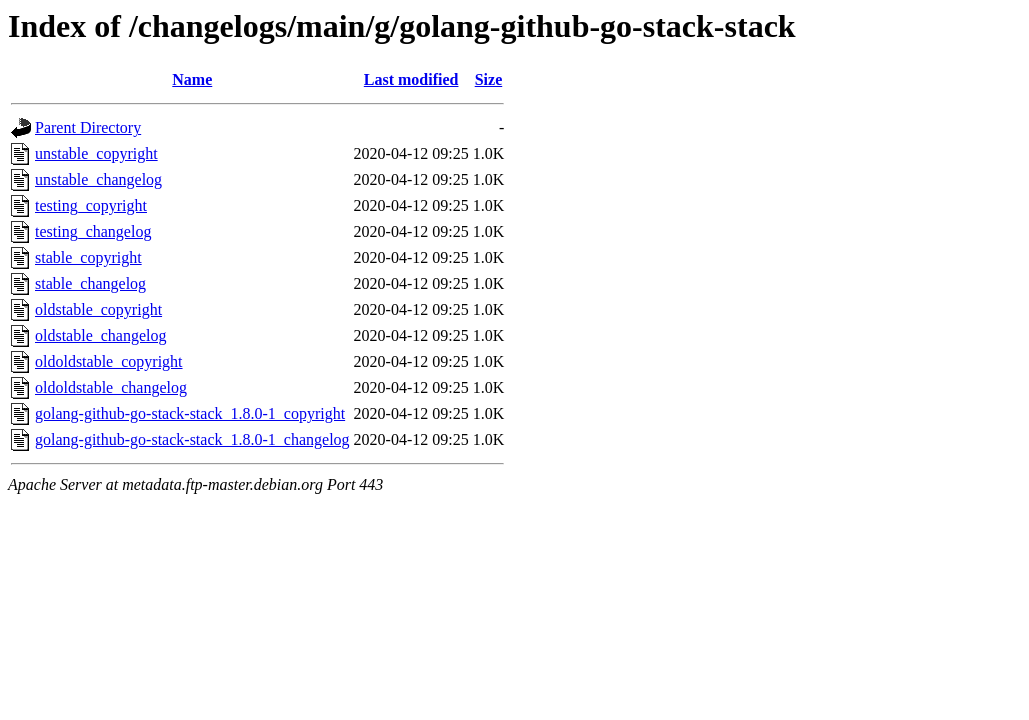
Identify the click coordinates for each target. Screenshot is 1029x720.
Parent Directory (88, 127)
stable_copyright (88, 257)
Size (489, 79)
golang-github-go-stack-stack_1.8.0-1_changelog (192, 439)
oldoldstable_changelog (111, 387)
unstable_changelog (98, 179)
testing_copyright (91, 205)
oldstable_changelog (101, 335)
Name (192, 79)
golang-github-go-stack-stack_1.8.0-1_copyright (190, 413)
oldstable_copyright (98, 309)
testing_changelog (93, 231)
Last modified (411, 79)
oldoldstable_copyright (109, 361)
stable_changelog (90, 283)
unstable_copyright (96, 153)
